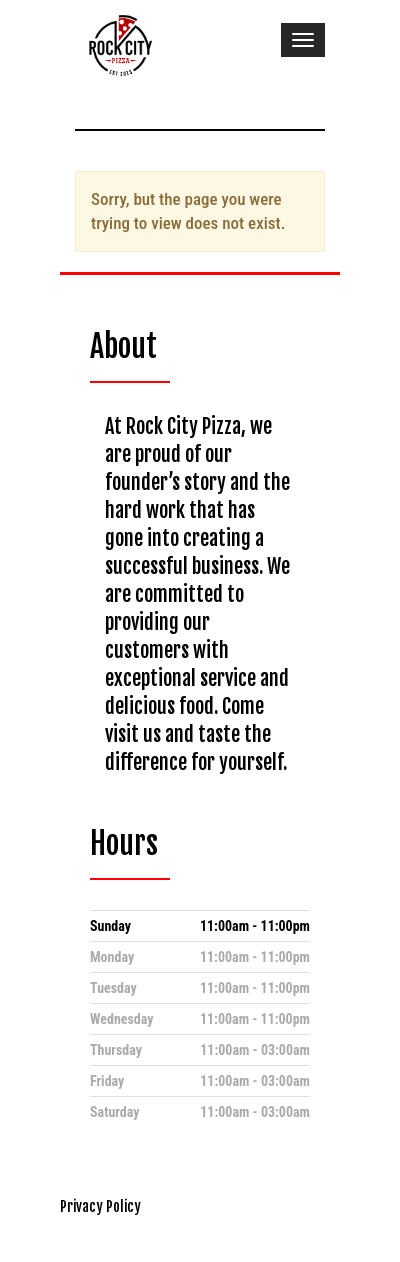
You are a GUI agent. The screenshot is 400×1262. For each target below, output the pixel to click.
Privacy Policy (100, 1206)
